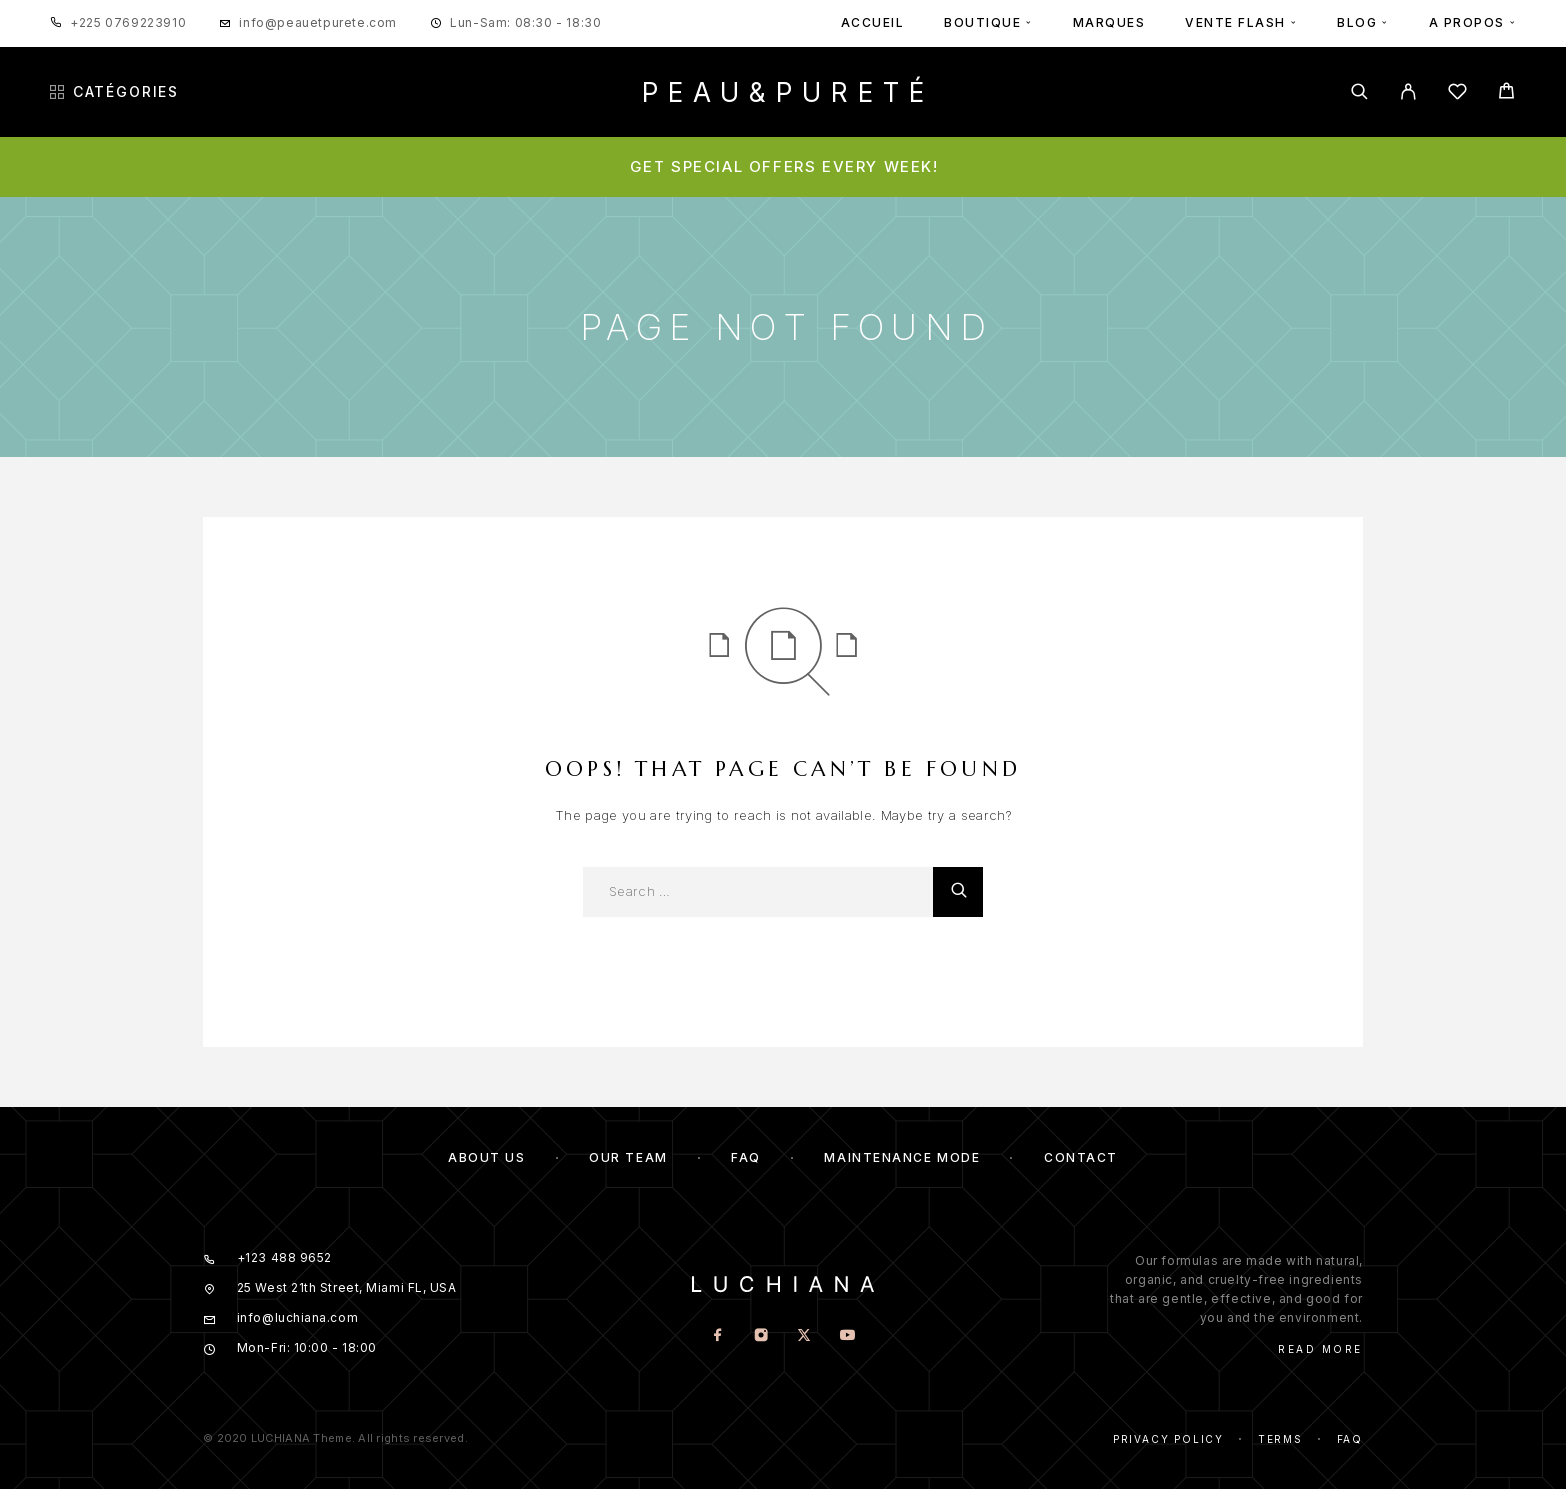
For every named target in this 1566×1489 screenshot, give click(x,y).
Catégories (114, 92)
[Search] (1359, 91)
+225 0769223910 (128, 22)
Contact (1081, 1157)
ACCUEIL (873, 22)
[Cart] (1506, 93)
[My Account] (1408, 91)
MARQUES (1109, 22)
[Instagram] (761, 1336)
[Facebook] (718, 1336)
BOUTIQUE (982, 22)
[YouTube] (847, 1336)
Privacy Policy (1168, 1439)
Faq (1350, 1439)
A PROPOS (1467, 22)
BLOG (1357, 22)
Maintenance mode (902, 1157)
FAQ (746, 1157)
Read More (1320, 1349)
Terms (1280, 1439)
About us (486, 1157)
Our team (628, 1157)
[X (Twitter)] (804, 1336)
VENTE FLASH (1235, 22)
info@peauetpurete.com (318, 22)
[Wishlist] (1457, 94)
